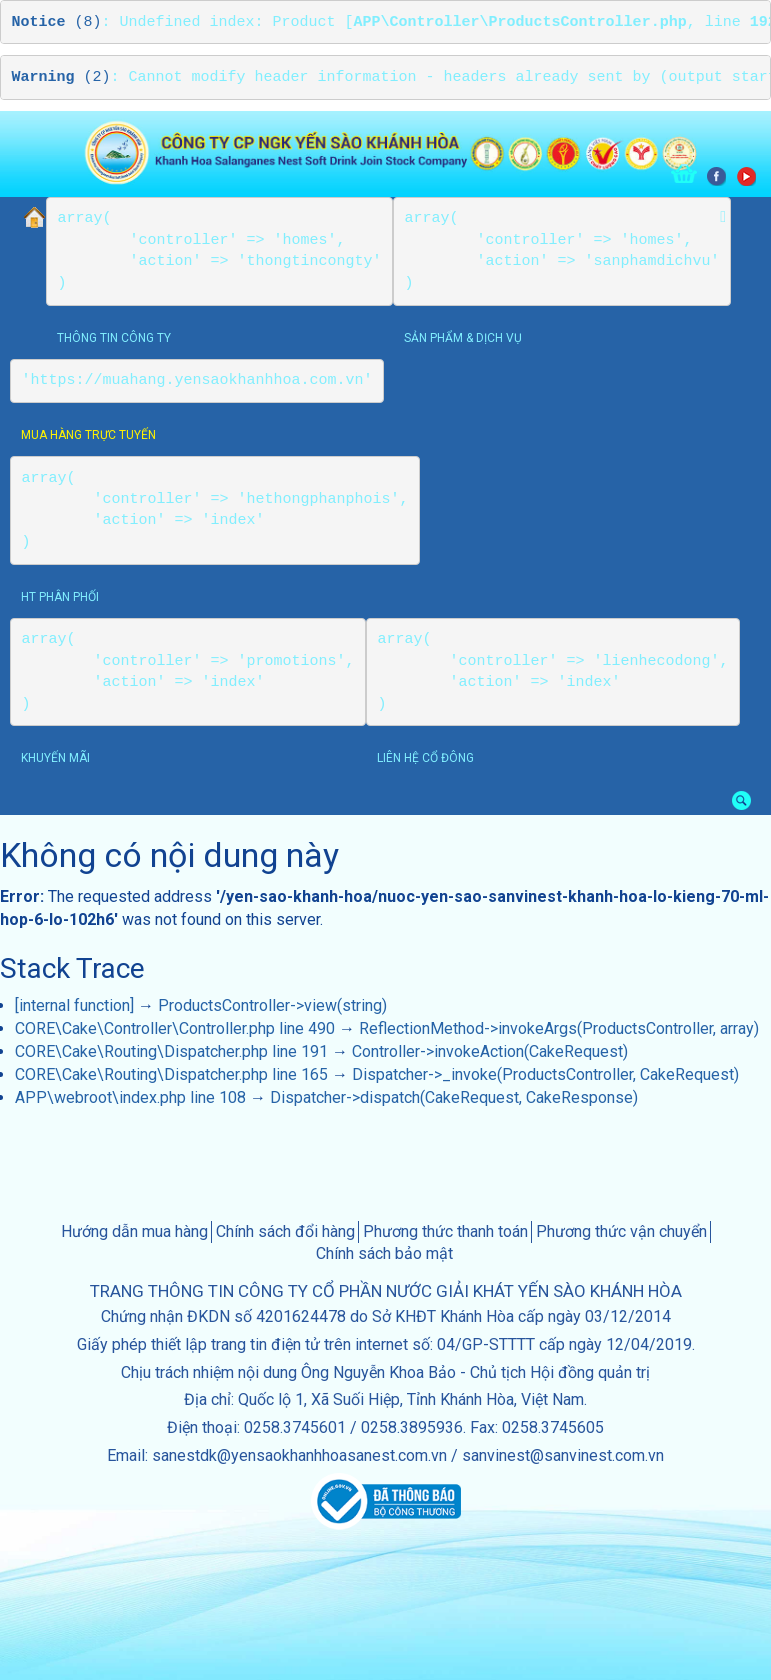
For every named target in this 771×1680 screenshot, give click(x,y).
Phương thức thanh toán (445, 1231)
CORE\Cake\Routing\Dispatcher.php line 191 (171, 1051)
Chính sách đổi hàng (285, 1231)
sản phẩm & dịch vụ (463, 338)
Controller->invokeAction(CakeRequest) (490, 1051)
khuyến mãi (55, 758)
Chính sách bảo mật (384, 1253)
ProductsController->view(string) (272, 1005)
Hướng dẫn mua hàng (134, 1231)
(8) (57, 22)
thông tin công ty (114, 338)
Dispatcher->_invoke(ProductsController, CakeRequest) (545, 1074)
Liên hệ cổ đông (425, 758)
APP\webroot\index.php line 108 (130, 1097)
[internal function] (74, 1005)
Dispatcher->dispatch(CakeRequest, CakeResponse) (454, 1097)
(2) (61, 77)
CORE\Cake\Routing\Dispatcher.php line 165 (171, 1074)
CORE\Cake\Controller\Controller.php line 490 (175, 1028)
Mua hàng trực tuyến (88, 435)
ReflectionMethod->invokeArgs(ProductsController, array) (559, 1028)
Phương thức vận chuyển (621, 1231)
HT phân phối (60, 597)
